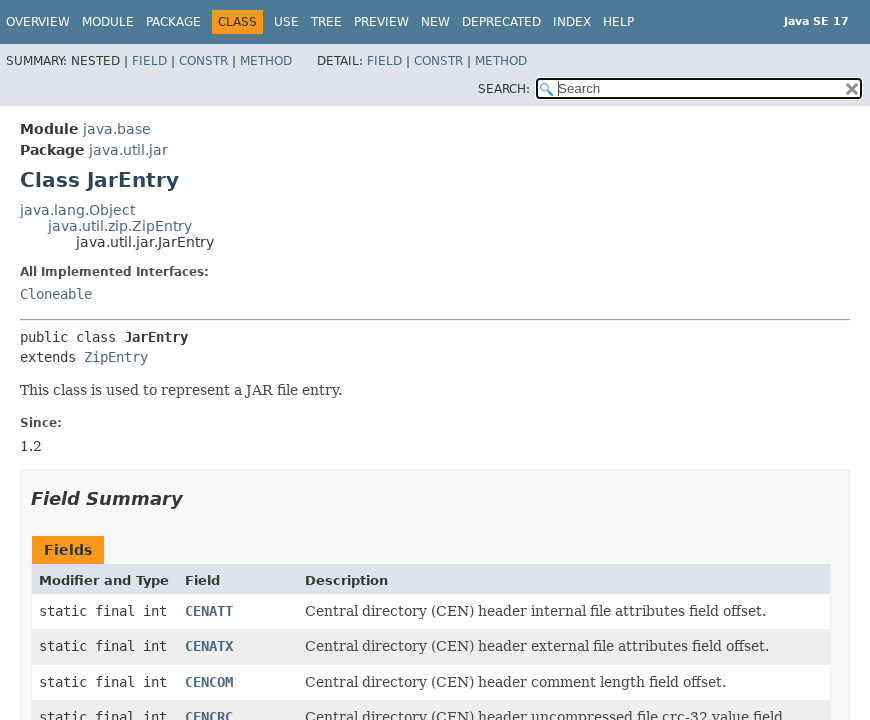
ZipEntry (116, 357)
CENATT (209, 611)
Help (618, 22)
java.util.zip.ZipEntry (120, 226)
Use (286, 22)
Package (173, 22)
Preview (381, 22)
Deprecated (501, 22)
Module (108, 22)
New (435, 22)
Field (149, 61)
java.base (117, 129)
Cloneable (56, 294)
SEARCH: (504, 89)
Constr (203, 61)
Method (266, 61)
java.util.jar (128, 150)
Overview (38, 22)
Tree (326, 22)
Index (572, 22)
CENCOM (209, 682)
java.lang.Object (77, 210)
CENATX (209, 646)
